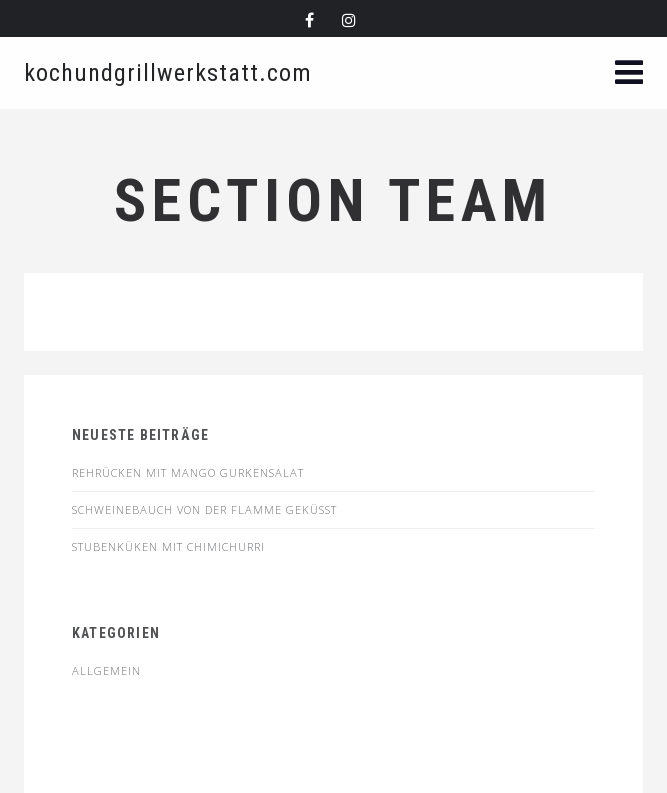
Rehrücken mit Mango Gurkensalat (188, 472)
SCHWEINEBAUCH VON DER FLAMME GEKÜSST (204, 509)
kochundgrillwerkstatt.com (168, 73)
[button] (629, 74)
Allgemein (106, 670)
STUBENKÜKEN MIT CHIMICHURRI (168, 546)
